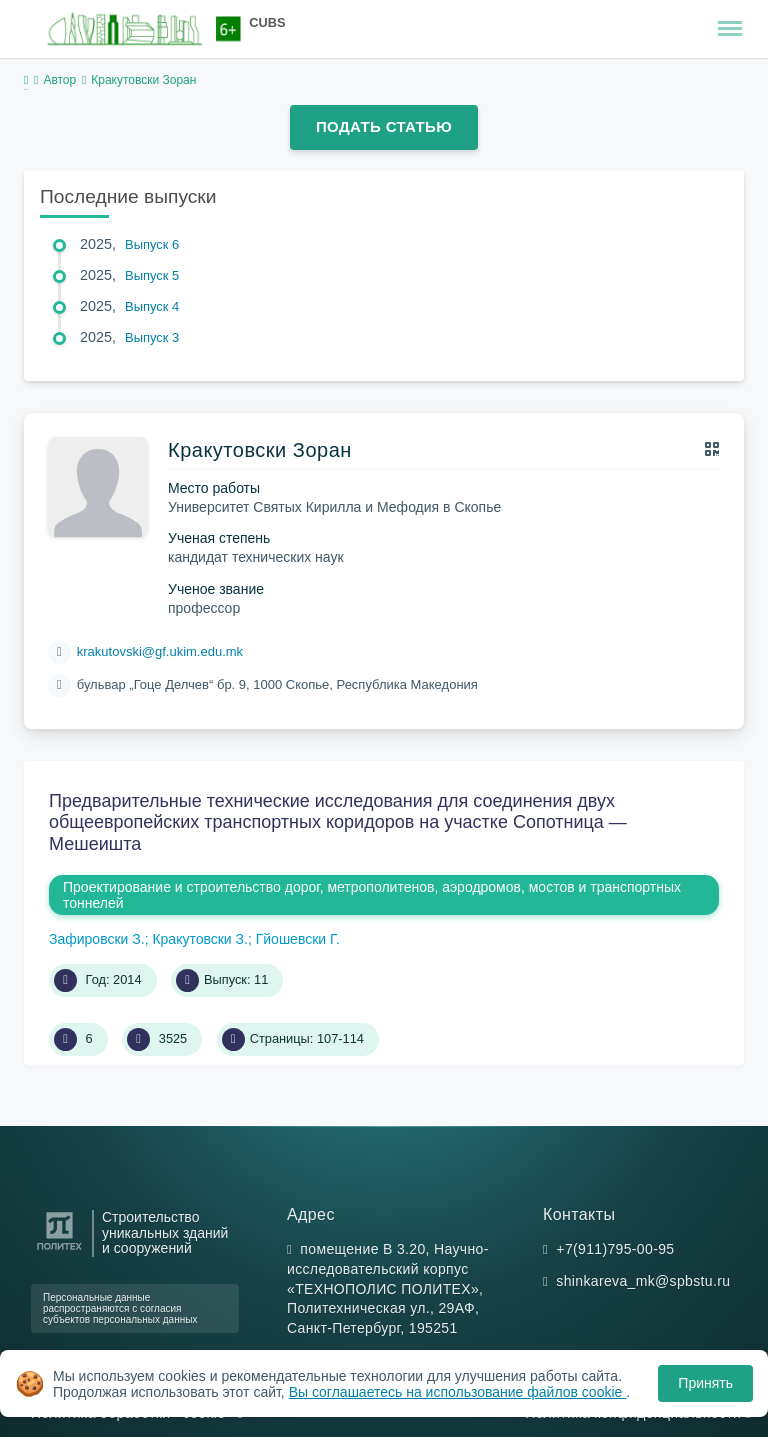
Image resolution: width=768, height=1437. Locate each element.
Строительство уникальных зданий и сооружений (165, 1233)
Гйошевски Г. (298, 939)
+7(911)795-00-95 (615, 1249)
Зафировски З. (97, 939)
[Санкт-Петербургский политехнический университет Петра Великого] (59, 1250)
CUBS (267, 22)
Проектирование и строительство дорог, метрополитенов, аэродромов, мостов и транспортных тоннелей (372, 895)
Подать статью (384, 126)
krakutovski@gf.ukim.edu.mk (160, 651)
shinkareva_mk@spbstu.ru (643, 1281)
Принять (705, 1383)
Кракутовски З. (200, 939)
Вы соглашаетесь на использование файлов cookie (458, 1392)
